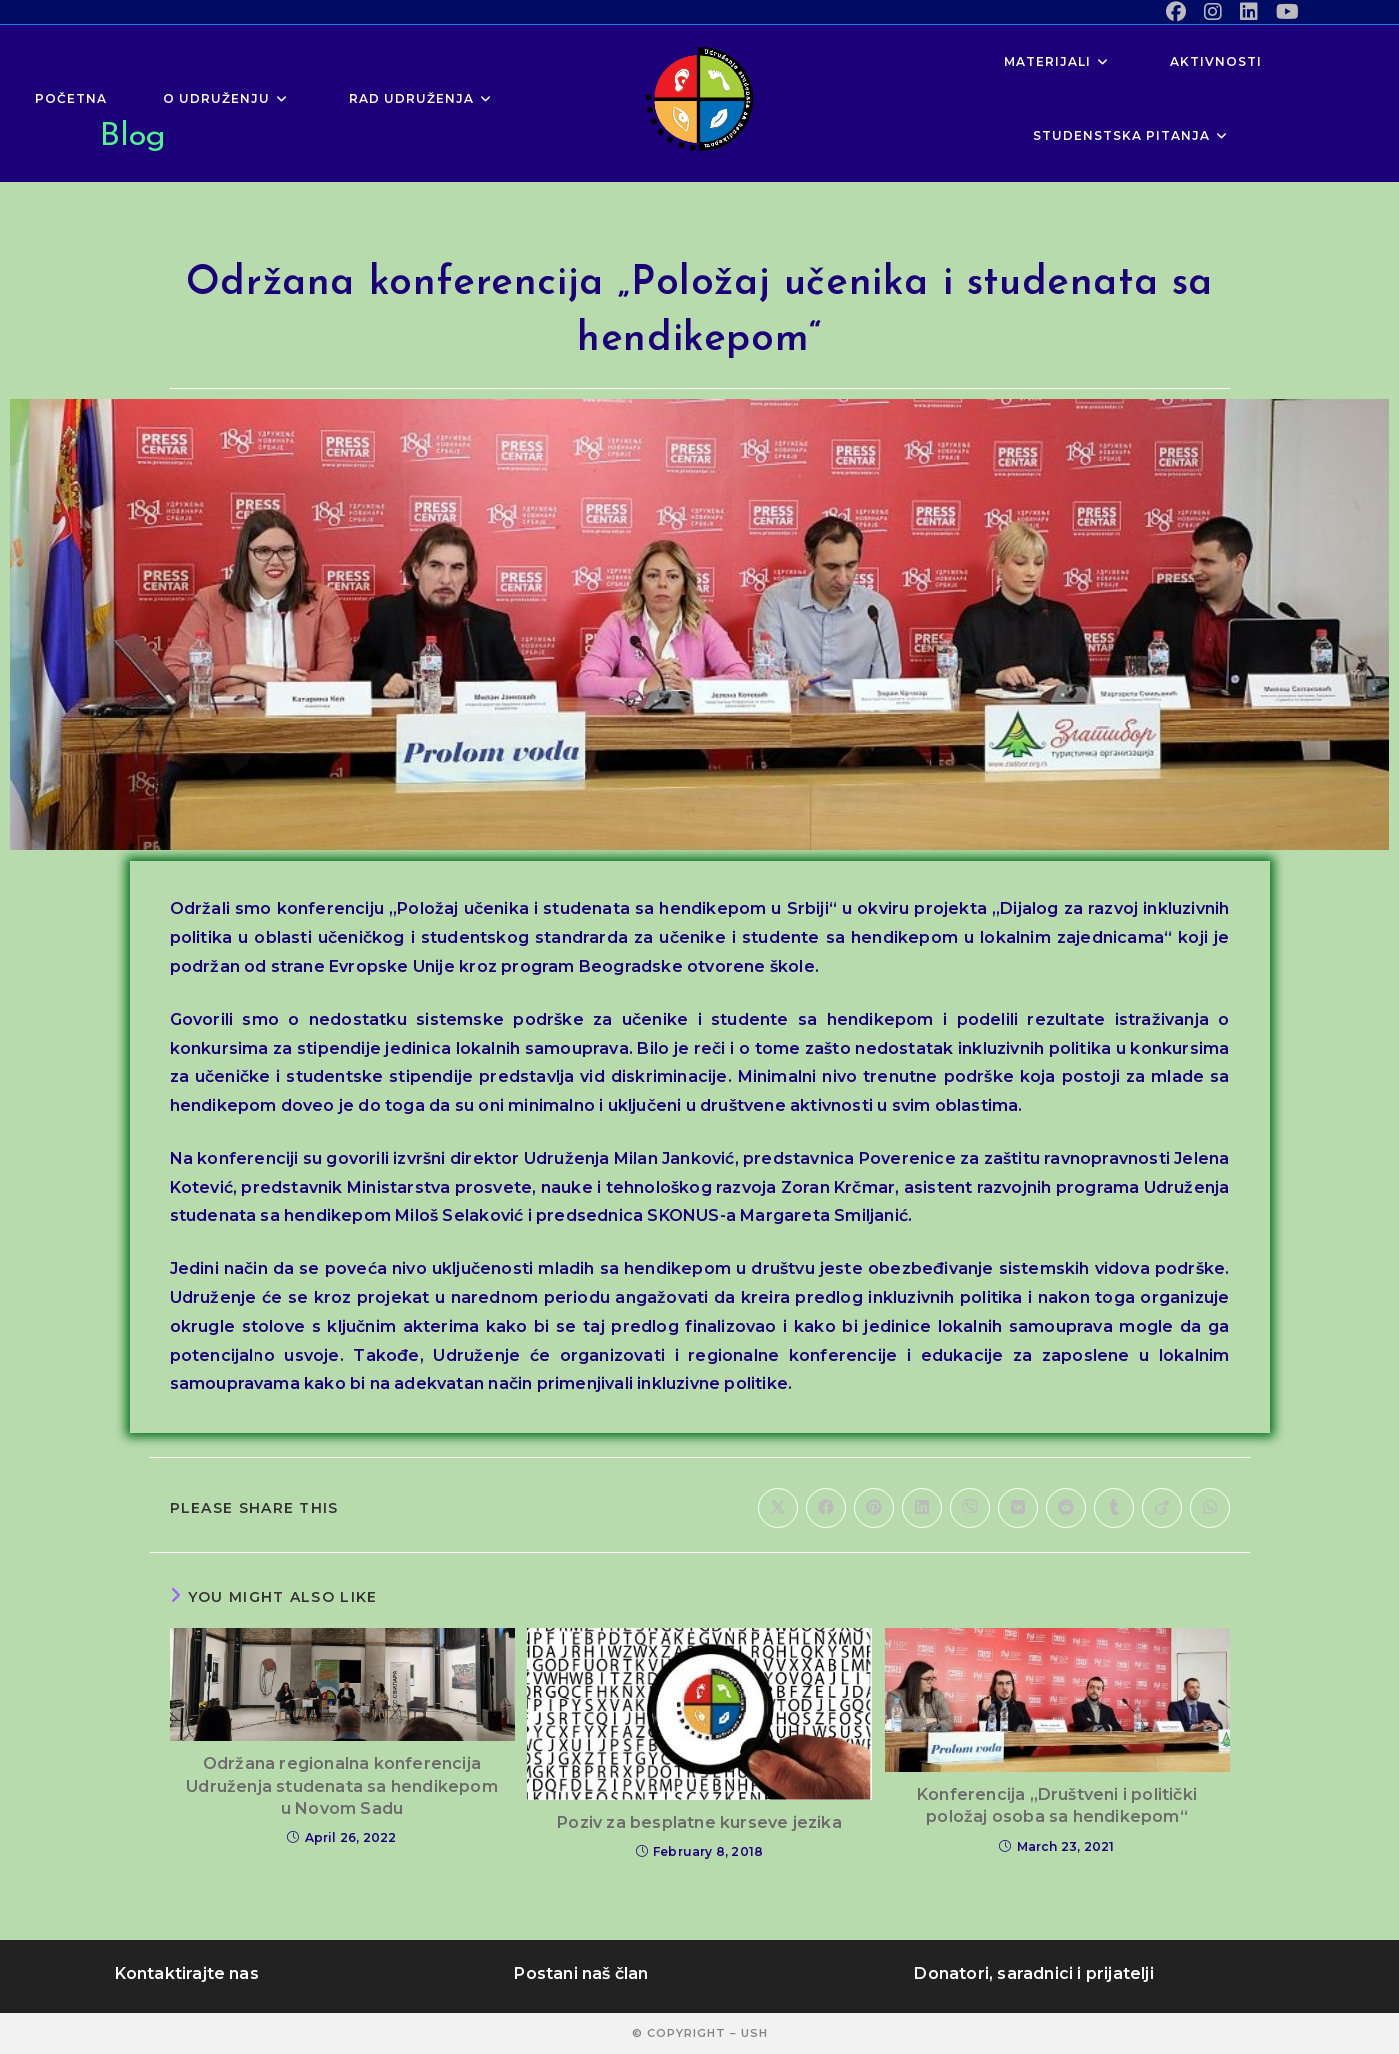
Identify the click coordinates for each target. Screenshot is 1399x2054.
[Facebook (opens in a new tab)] (1176, 12)
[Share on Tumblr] (1114, 1508)
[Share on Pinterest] (874, 1508)
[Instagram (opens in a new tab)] (1213, 12)
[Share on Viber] (970, 1508)
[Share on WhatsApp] (1210, 1508)
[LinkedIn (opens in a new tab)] (1249, 12)
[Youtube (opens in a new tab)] (1283, 12)
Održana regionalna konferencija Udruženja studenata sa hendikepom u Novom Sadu (342, 1786)
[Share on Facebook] (826, 1508)
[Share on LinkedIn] (922, 1508)
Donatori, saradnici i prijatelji (1033, 1973)
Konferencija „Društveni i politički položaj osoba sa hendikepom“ (1057, 1805)
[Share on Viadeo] (1162, 1508)
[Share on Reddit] (1066, 1508)
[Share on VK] (1018, 1508)
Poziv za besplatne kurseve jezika (699, 1822)
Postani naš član (581, 1973)
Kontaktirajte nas (187, 1973)
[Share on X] (778, 1508)
